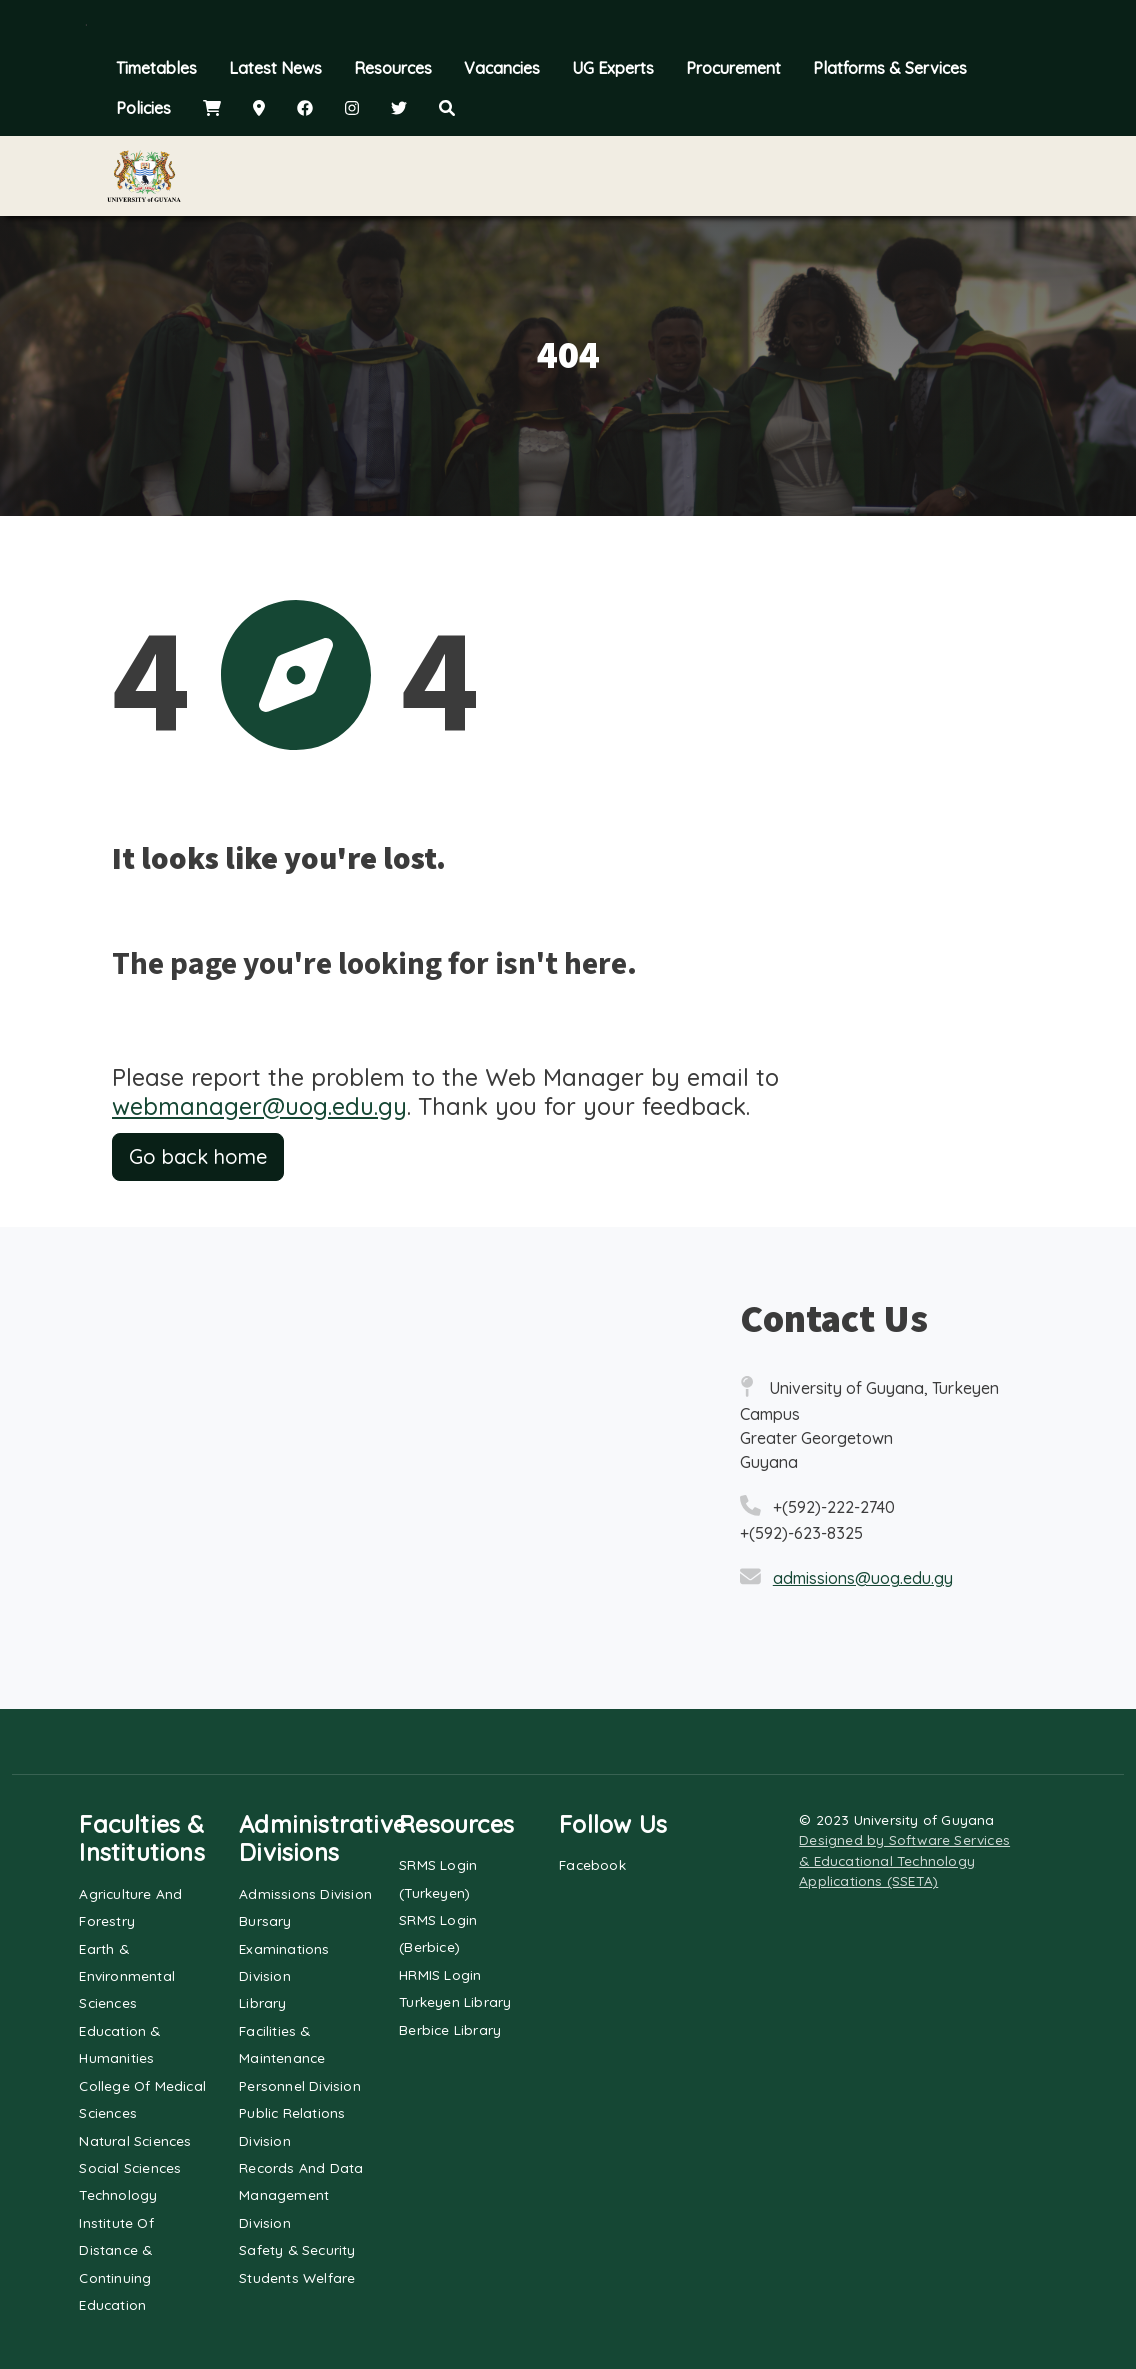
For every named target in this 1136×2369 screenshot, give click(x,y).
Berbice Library (450, 2029)
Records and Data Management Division (301, 2195)
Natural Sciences (135, 2140)
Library (262, 2002)
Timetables (156, 68)
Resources (393, 68)
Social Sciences (130, 2167)
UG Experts (613, 68)
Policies (143, 108)
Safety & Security (297, 2249)
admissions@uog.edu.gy (863, 1578)
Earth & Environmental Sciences (127, 1976)
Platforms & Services (890, 68)
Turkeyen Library (455, 2001)
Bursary (265, 1920)
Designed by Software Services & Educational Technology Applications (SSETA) (904, 1860)
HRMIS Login (440, 1974)
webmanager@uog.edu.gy (259, 1106)
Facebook (592, 1864)
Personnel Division (300, 2085)
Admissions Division (305, 1893)
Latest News (275, 68)
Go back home (198, 1156)
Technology (118, 2194)
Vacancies (502, 68)
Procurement (733, 68)
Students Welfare (297, 2277)
